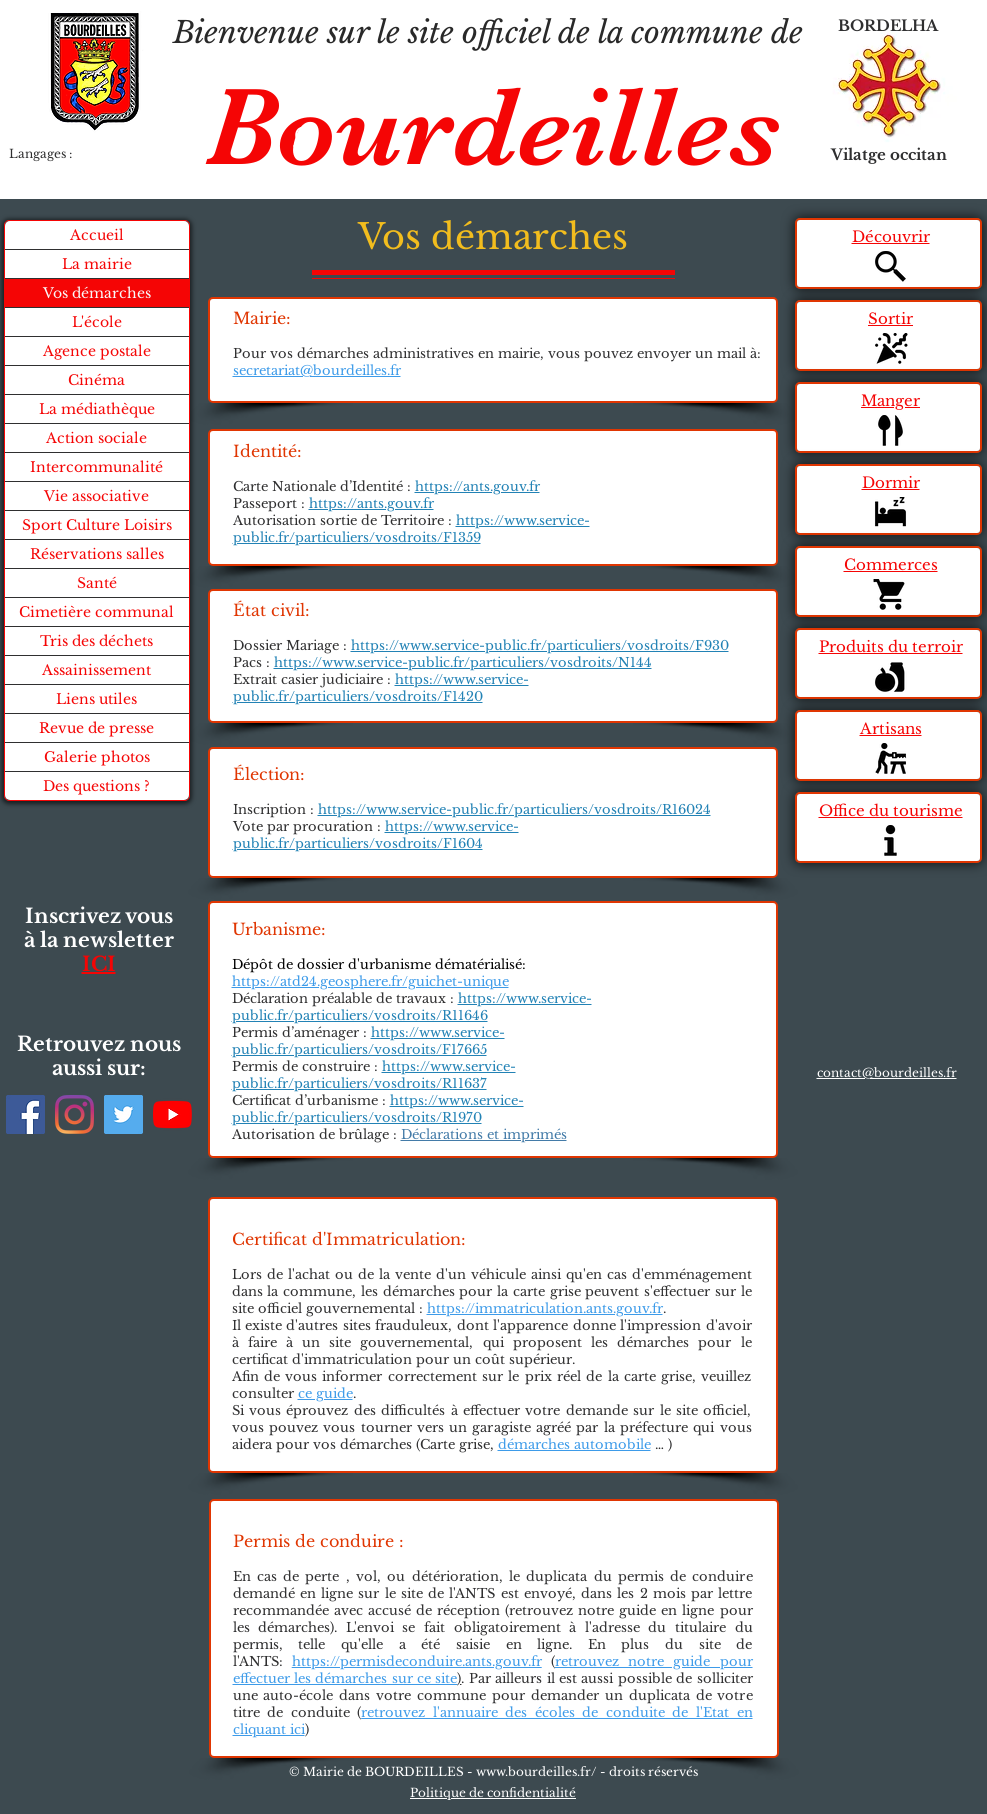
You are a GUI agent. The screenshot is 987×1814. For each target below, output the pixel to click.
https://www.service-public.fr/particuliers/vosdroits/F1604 (376, 835)
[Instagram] (74, 1114)
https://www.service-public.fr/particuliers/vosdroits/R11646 (412, 1007)
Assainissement (96, 670)
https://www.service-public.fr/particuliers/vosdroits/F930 (540, 645)
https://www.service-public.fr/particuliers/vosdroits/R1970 (378, 1109)
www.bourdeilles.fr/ (536, 1771)
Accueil (97, 235)
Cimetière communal (96, 612)
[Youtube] (172, 1114)
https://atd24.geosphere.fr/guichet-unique (370, 981)
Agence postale (97, 351)
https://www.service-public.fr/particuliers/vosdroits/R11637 (374, 1075)
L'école (97, 322)
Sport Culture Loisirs (97, 525)
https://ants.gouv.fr (477, 486)
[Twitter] (123, 1114)
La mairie (97, 264)
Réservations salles (97, 554)
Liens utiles (96, 699)
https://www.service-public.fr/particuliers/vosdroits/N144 (463, 662)
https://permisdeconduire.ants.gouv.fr (417, 1661)
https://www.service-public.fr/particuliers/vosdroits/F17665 (368, 1041)
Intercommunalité (96, 467)
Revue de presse (96, 728)
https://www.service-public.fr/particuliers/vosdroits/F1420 (381, 688)
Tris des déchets (96, 641)
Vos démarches (97, 293)
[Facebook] (25, 1114)
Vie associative (96, 496)
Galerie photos (97, 757)
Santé (97, 583)
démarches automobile (574, 1444)
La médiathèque (97, 409)
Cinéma (96, 380)
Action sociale (96, 438)
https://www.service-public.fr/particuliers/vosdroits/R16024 (514, 809)
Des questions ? (96, 786)
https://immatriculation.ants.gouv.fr (545, 1308)
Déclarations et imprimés (484, 1134)
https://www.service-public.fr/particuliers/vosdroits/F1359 (411, 529)
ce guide (325, 1393)
